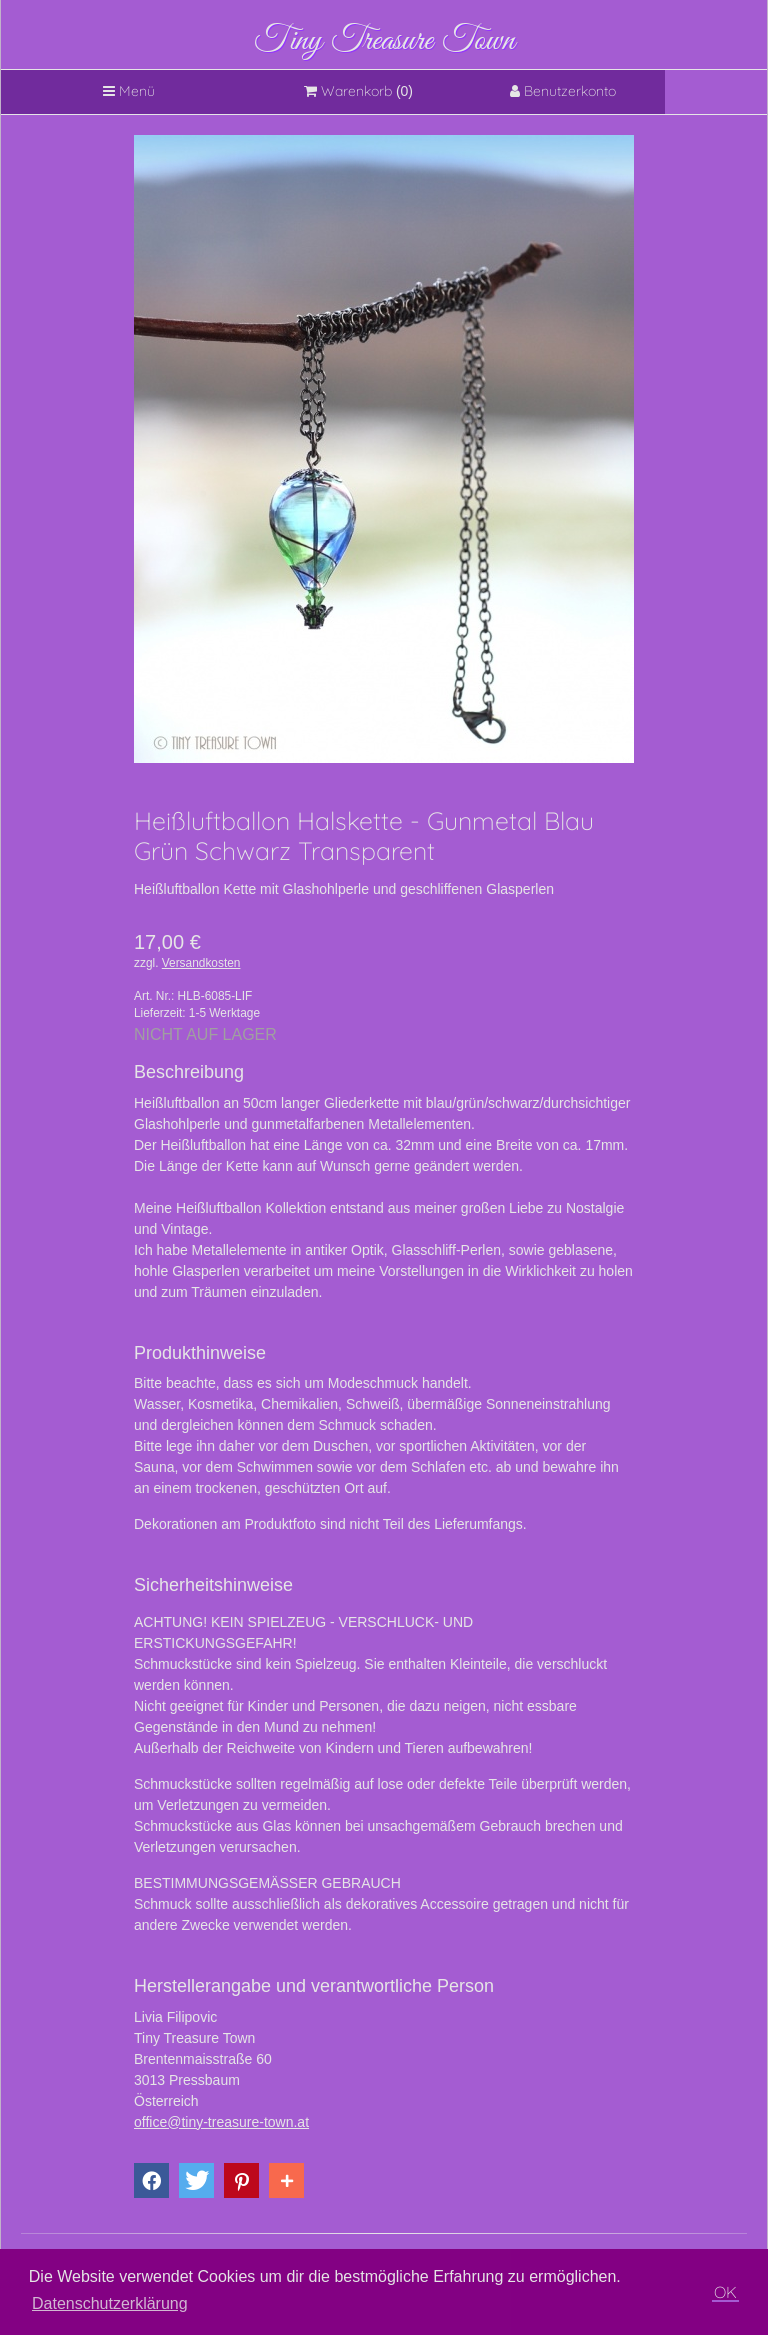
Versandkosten (201, 963)
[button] (151, 2180)
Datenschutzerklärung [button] (110, 2303)
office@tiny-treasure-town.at (221, 2122)
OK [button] (725, 2292)
